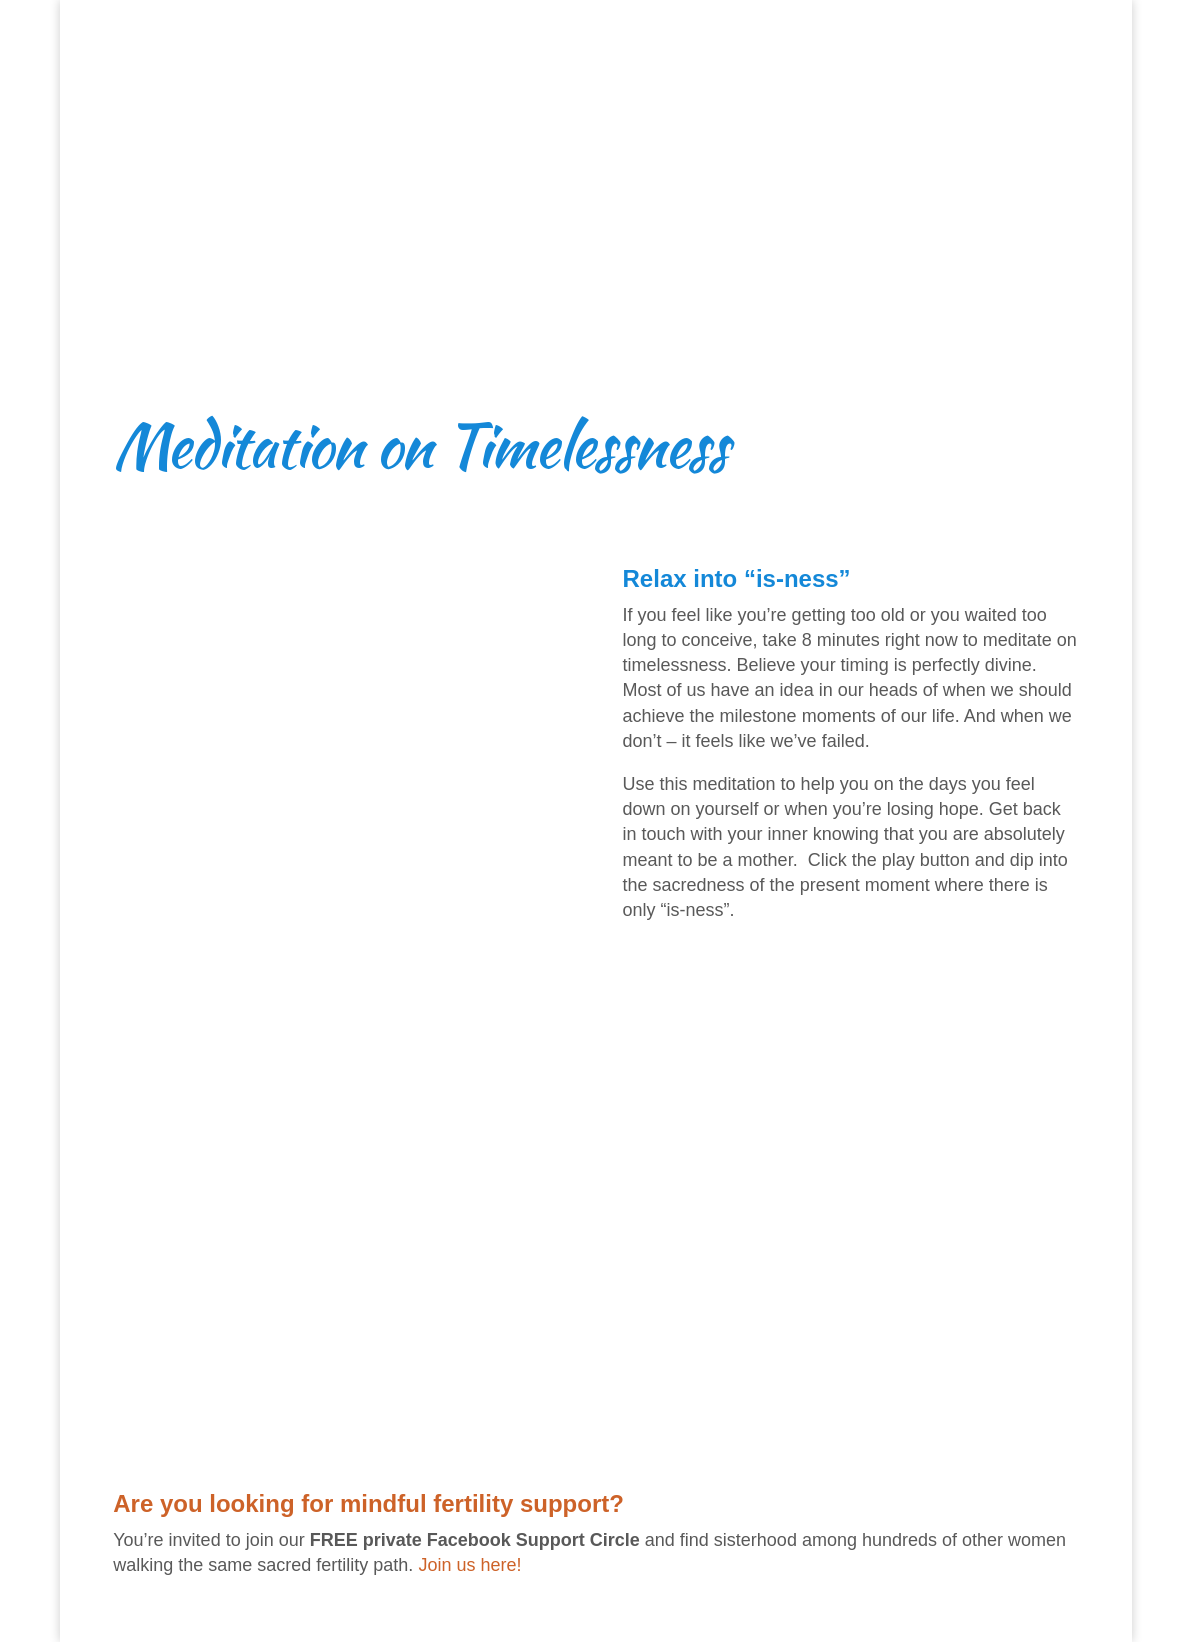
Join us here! (469, 1565)
